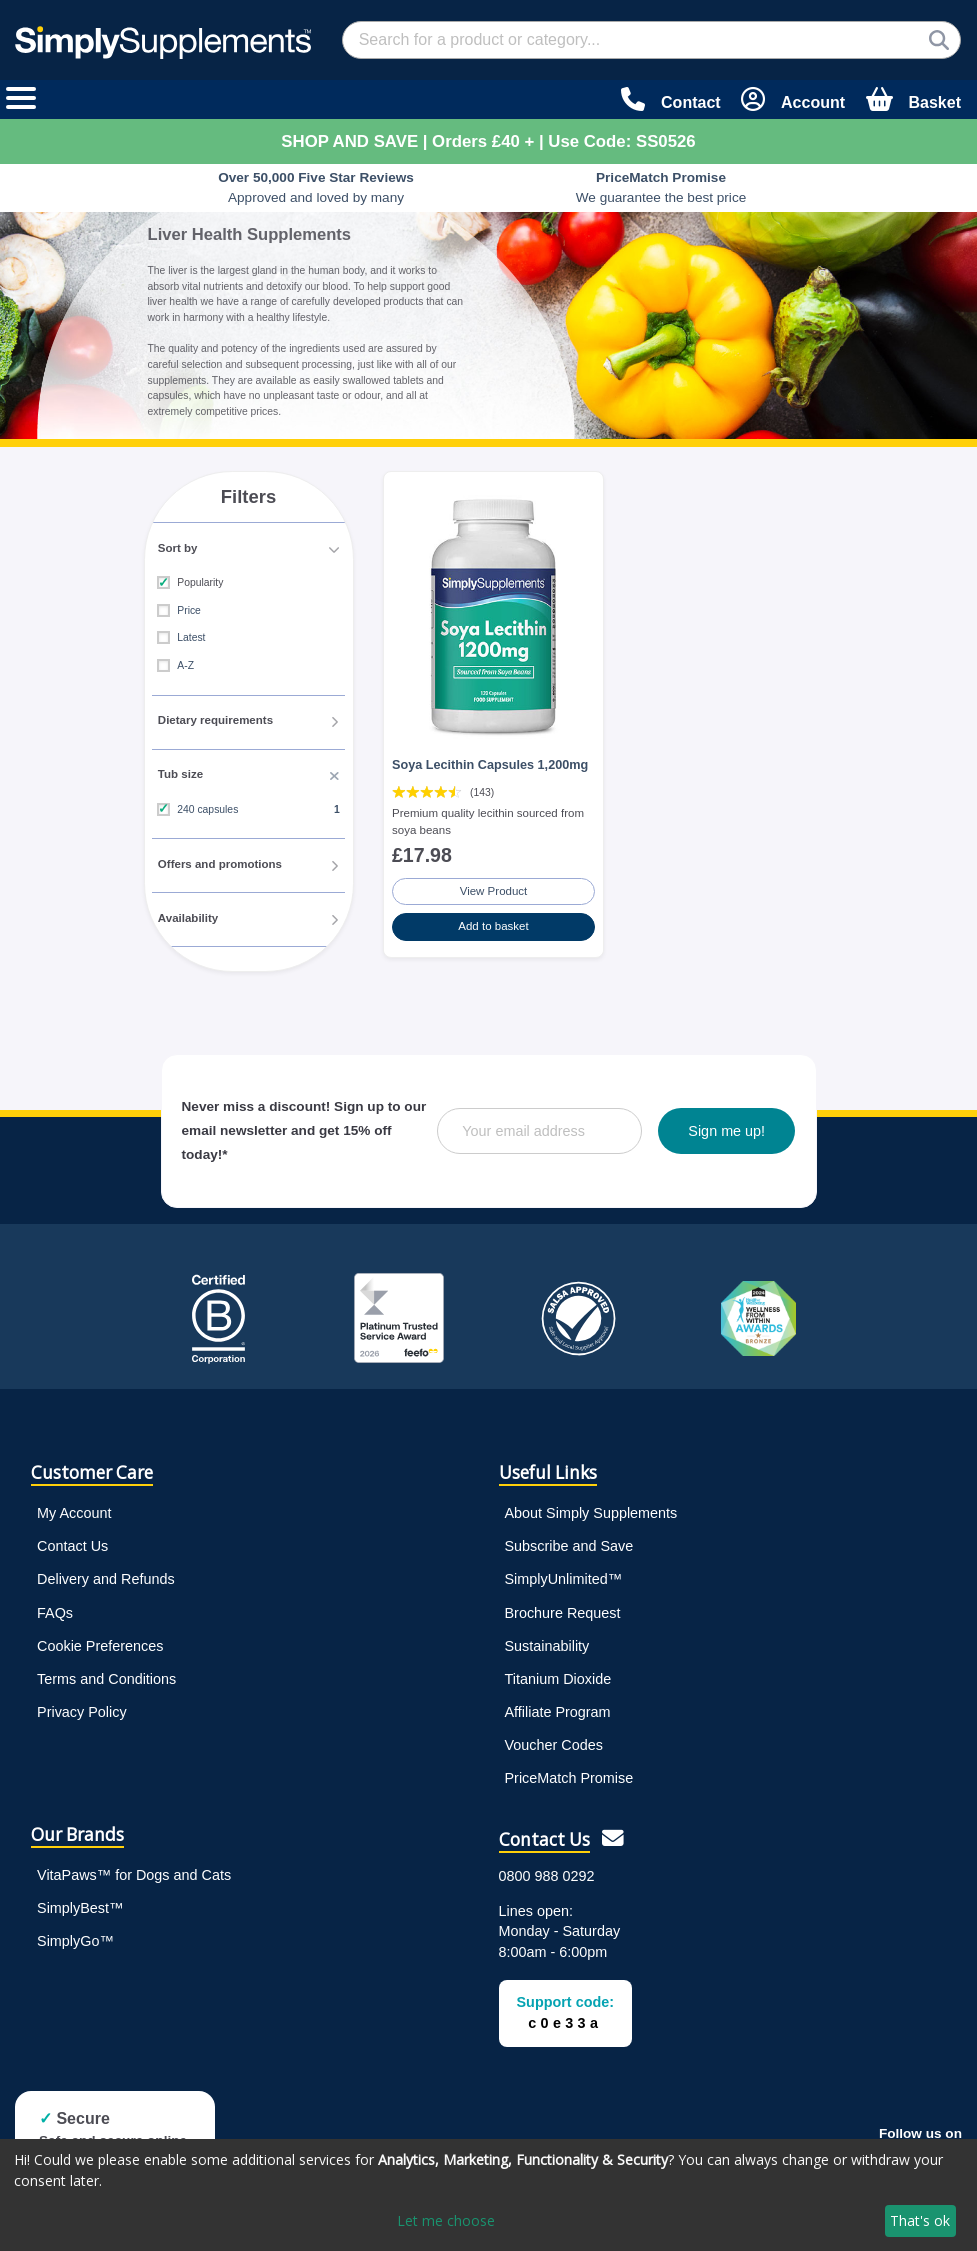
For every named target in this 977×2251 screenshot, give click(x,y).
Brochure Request (563, 1608)
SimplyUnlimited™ (564, 1575)
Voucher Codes (554, 1740)
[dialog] (488, 2195)
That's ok (920, 2220)
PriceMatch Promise (569, 1773)
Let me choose (446, 2220)
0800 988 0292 (547, 1871)
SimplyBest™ (80, 1903)
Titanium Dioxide (558, 1674)
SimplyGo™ (75, 1936)
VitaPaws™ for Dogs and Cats (134, 1870)
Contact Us (72, 1542)
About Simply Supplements (591, 1509)
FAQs (55, 1608)
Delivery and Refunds (106, 1575)
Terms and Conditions (106, 1674)
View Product (494, 887)
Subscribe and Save (569, 1542)
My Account (74, 1509)
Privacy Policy (82, 1707)
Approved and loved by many (316, 187)
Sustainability (547, 1641)
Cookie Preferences (100, 1641)
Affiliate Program (558, 1707)
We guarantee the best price (661, 187)
